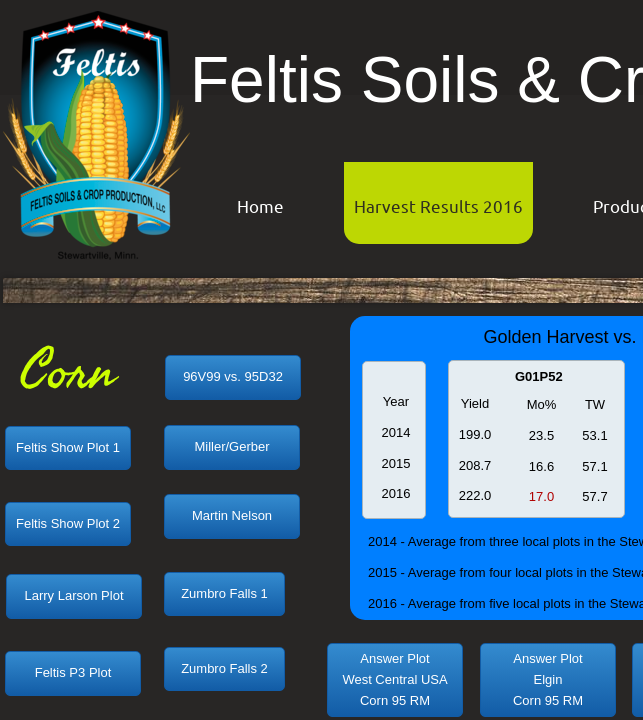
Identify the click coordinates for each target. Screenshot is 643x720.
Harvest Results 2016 (438, 205)
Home (260, 205)
